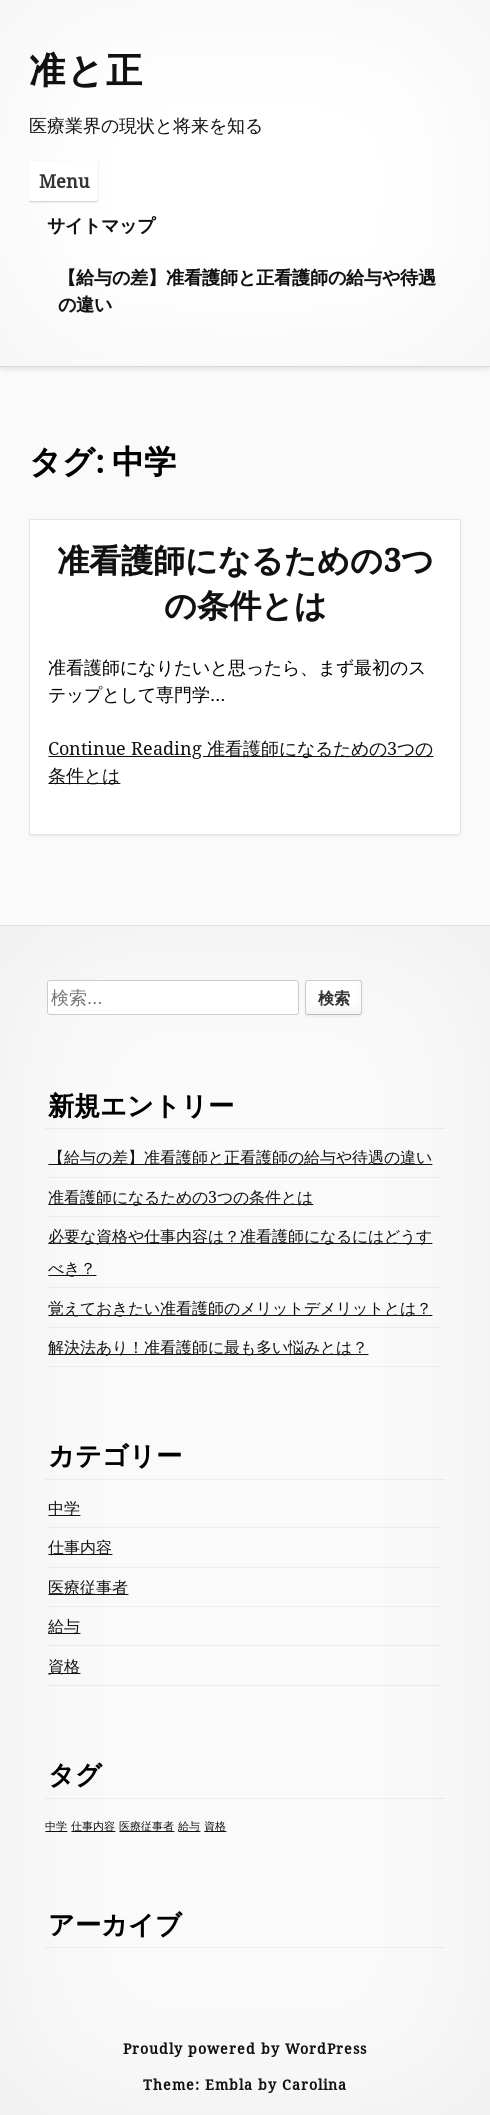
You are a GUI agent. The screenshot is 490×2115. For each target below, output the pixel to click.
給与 (64, 1626)
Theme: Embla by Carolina (245, 2084)
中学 (64, 1508)
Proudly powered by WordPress (245, 2048)
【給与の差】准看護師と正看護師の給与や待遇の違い (247, 290)
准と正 (86, 69)
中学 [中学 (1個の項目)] (56, 1826)
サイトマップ (101, 225)
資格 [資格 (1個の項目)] (215, 1826)
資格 (64, 1666)
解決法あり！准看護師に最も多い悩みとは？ (208, 1347)
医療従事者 (88, 1587)
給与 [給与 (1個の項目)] (189, 1826)
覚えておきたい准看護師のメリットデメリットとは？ (240, 1308)
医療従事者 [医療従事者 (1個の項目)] (146, 1826)
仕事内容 (80, 1547)
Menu (64, 181)
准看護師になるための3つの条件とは (245, 582)
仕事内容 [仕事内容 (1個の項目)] (93, 1826)
